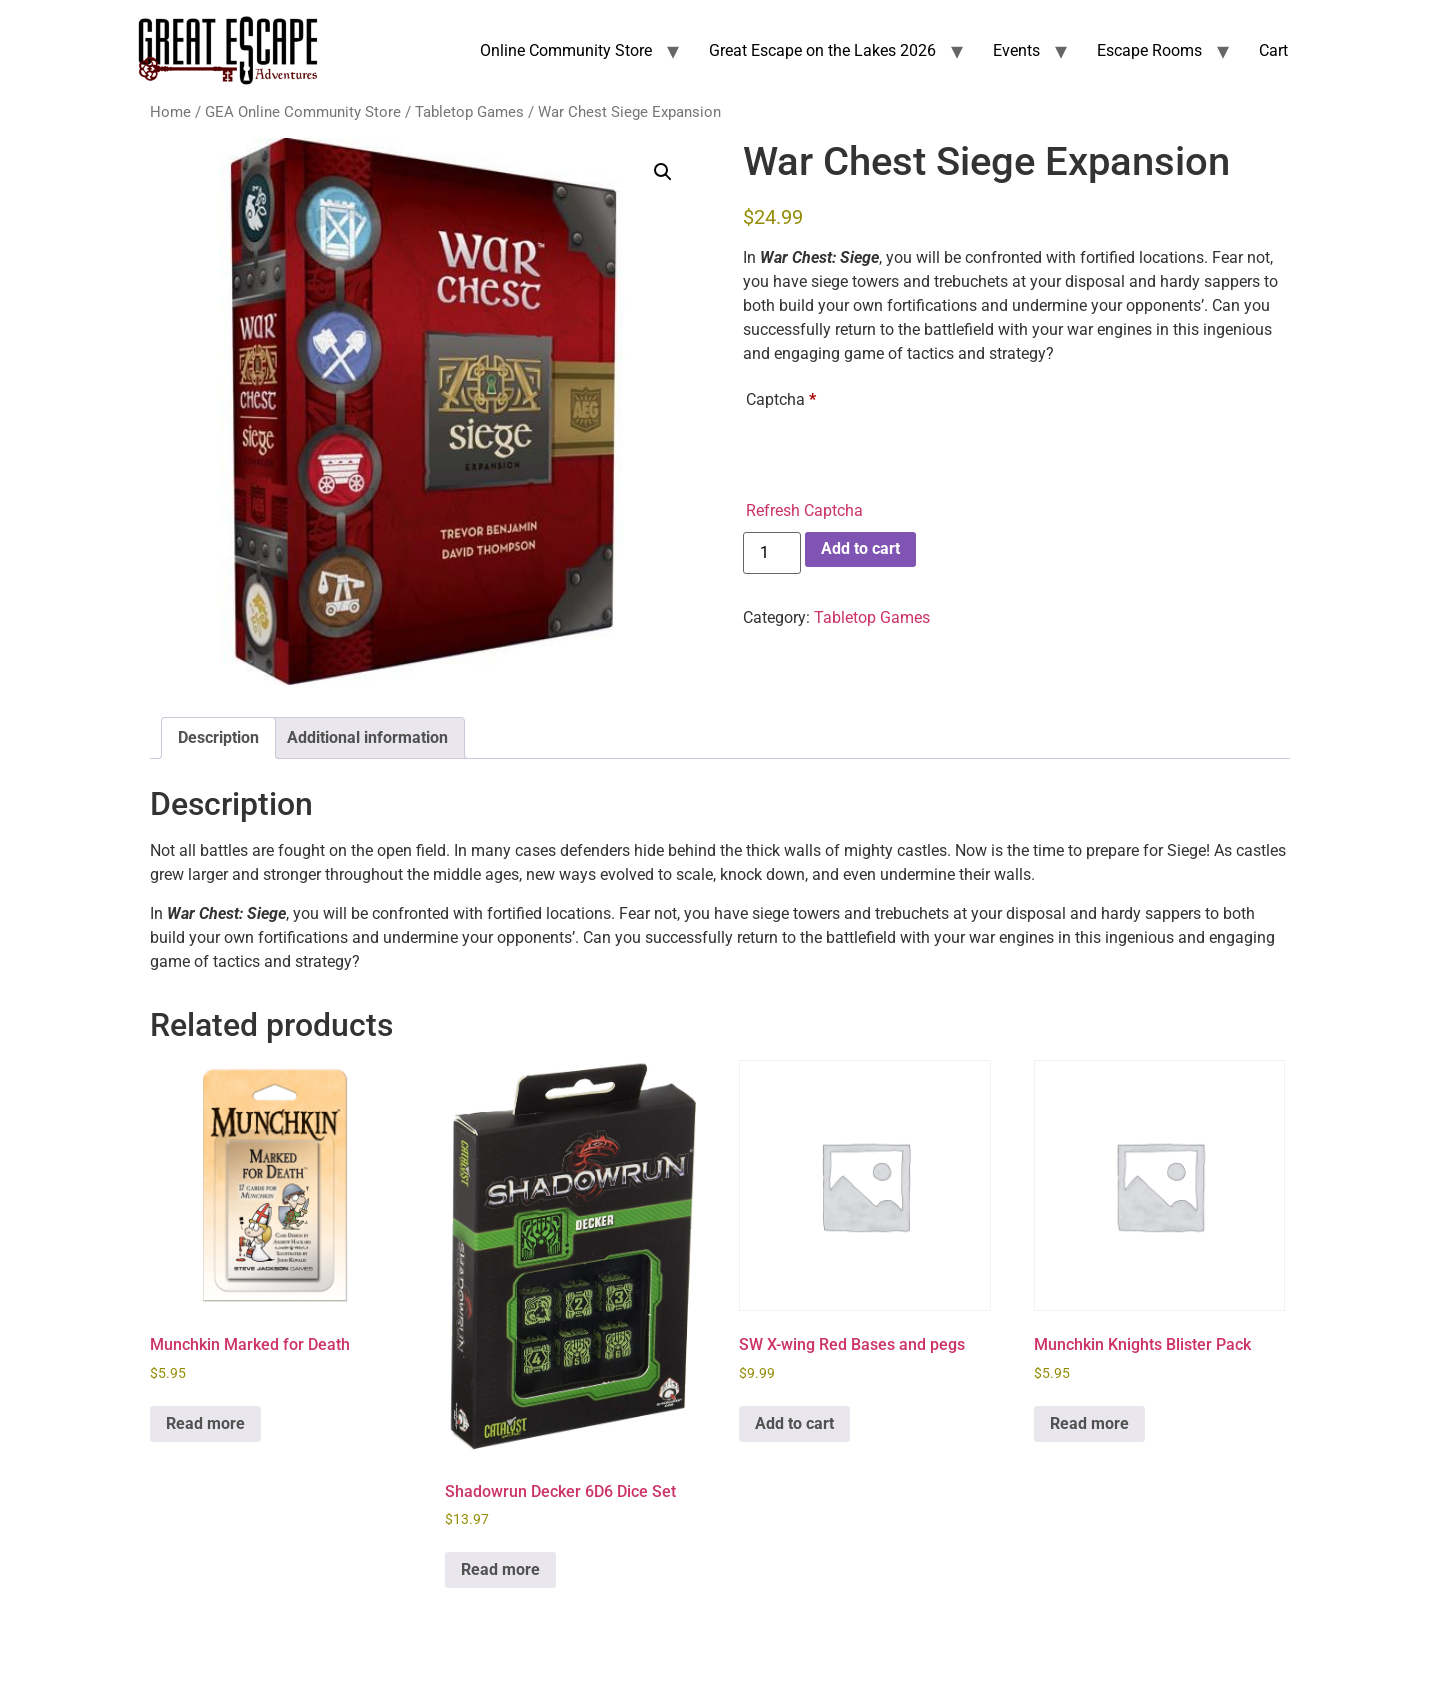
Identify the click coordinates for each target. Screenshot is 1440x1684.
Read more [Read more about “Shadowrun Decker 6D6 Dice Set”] (500, 1569)
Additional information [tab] (367, 737)
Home (170, 112)
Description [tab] (218, 737)
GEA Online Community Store (303, 112)
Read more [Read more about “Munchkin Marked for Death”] (205, 1423)
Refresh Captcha (804, 510)
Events (1016, 50)
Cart (1273, 50)
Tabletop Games (469, 112)
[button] (663, 172)
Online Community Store (566, 50)
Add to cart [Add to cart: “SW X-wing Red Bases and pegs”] (794, 1423)
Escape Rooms (1149, 50)
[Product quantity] (772, 553)
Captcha (781, 399)
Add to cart (860, 548)
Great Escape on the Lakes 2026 (822, 50)
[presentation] (898, 455)
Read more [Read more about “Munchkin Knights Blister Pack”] (1089, 1423)
